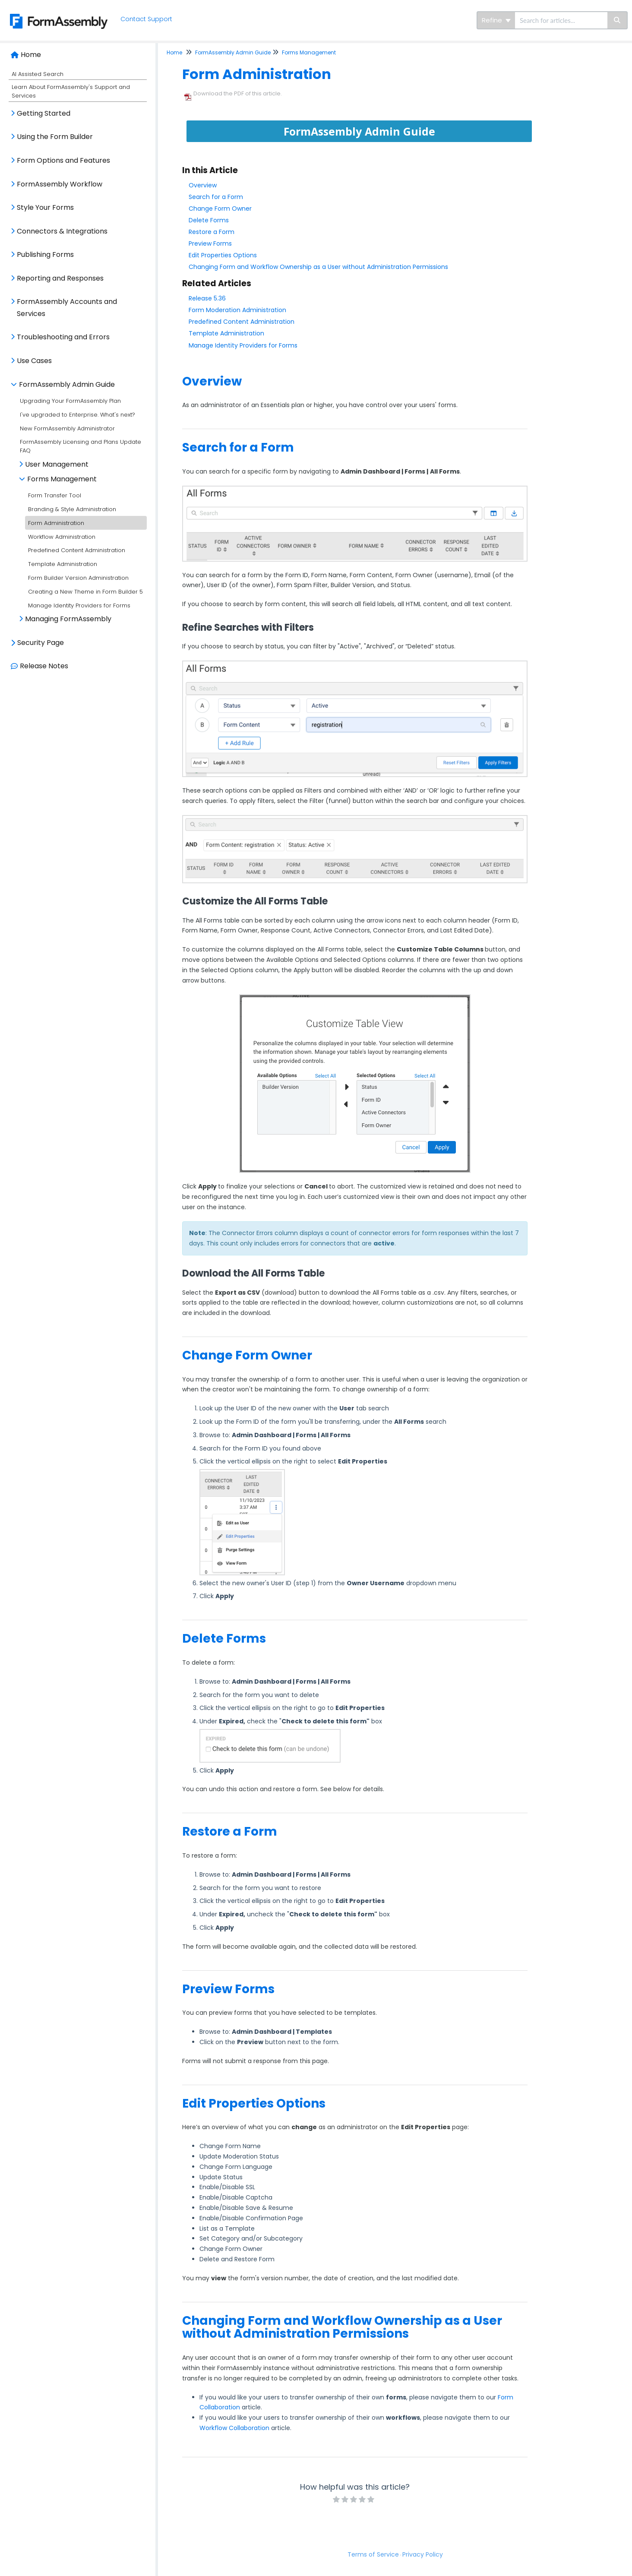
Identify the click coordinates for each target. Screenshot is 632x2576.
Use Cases (34, 361)
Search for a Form (216, 197)
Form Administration (56, 523)
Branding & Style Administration (72, 509)
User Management (56, 464)
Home (31, 55)
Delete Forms (209, 220)
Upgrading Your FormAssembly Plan (70, 401)
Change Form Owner (220, 208)
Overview (203, 185)
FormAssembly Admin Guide (67, 384)
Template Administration (62, 564)
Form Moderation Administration (237, 310)
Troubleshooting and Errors (63, 337)
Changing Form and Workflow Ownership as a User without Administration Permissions (318, 266)
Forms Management (62, 479)
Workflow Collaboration (234, 2428)
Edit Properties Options (223, 255)
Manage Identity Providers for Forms (79, 605)
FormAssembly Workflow (59, 184)
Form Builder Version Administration (78, 578)
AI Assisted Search (37, 74)
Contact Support (147, 19)
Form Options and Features (63, 160)
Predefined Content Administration (76, 550)
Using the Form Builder (55, 137)
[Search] (617, 20)
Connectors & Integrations (62, 231)
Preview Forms (210, 243)
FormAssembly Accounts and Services (67, 308)
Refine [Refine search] (496, 20)
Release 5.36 (207, 298)
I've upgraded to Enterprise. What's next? (77, 415)
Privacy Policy (422, 2554)
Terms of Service (373, 2554)
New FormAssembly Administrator (67, 428)
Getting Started (43, 113)
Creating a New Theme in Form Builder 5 (85, 592)
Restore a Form (211, 232)
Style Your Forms (45, 207)
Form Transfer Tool (54, 495)
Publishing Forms (45, 254)
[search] (561, 20)
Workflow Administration (61, 537)
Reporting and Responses (60, 278)
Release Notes (44, 666)
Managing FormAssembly (68, 619)
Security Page (40, 643)
